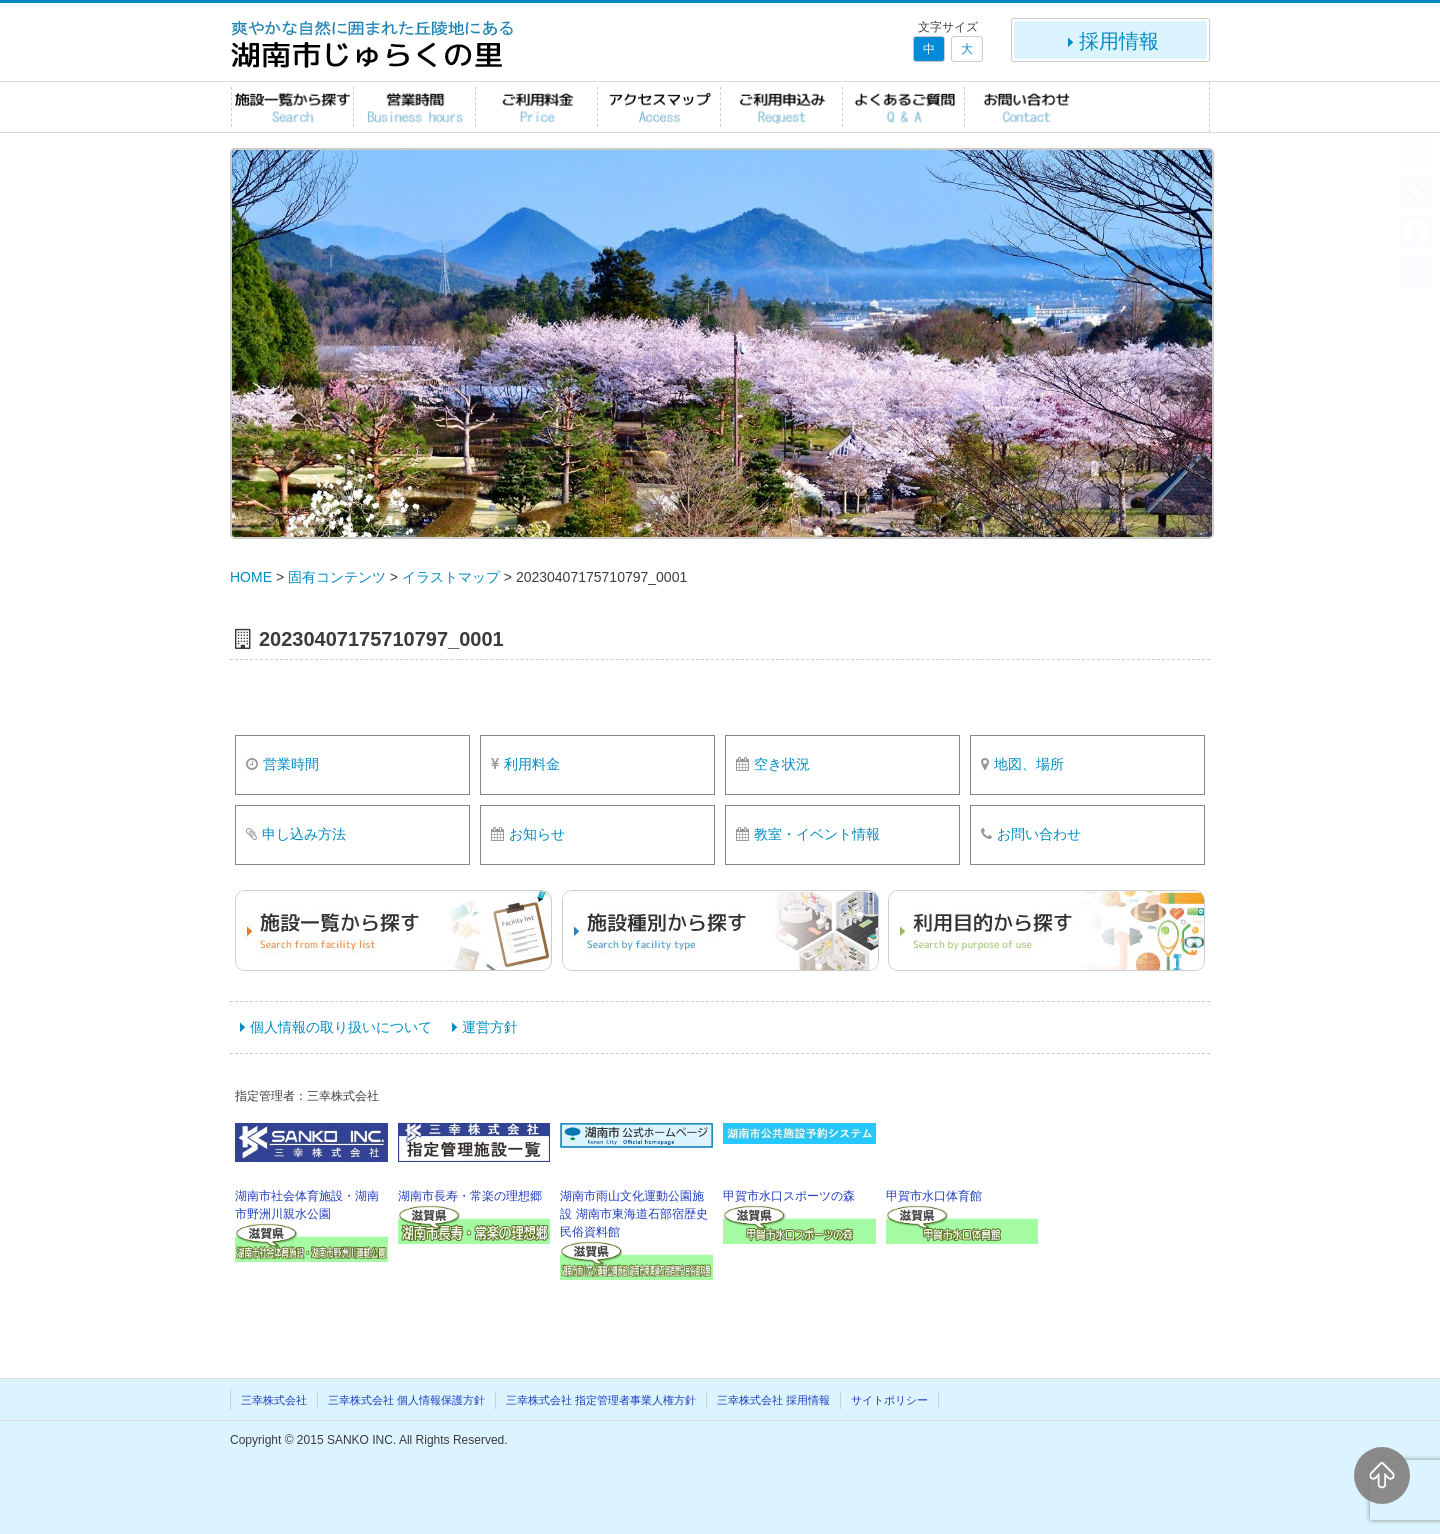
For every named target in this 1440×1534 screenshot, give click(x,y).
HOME (251, 577)
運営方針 (490, 1027)
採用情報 (1111, 41)
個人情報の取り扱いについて (341, 1027)
